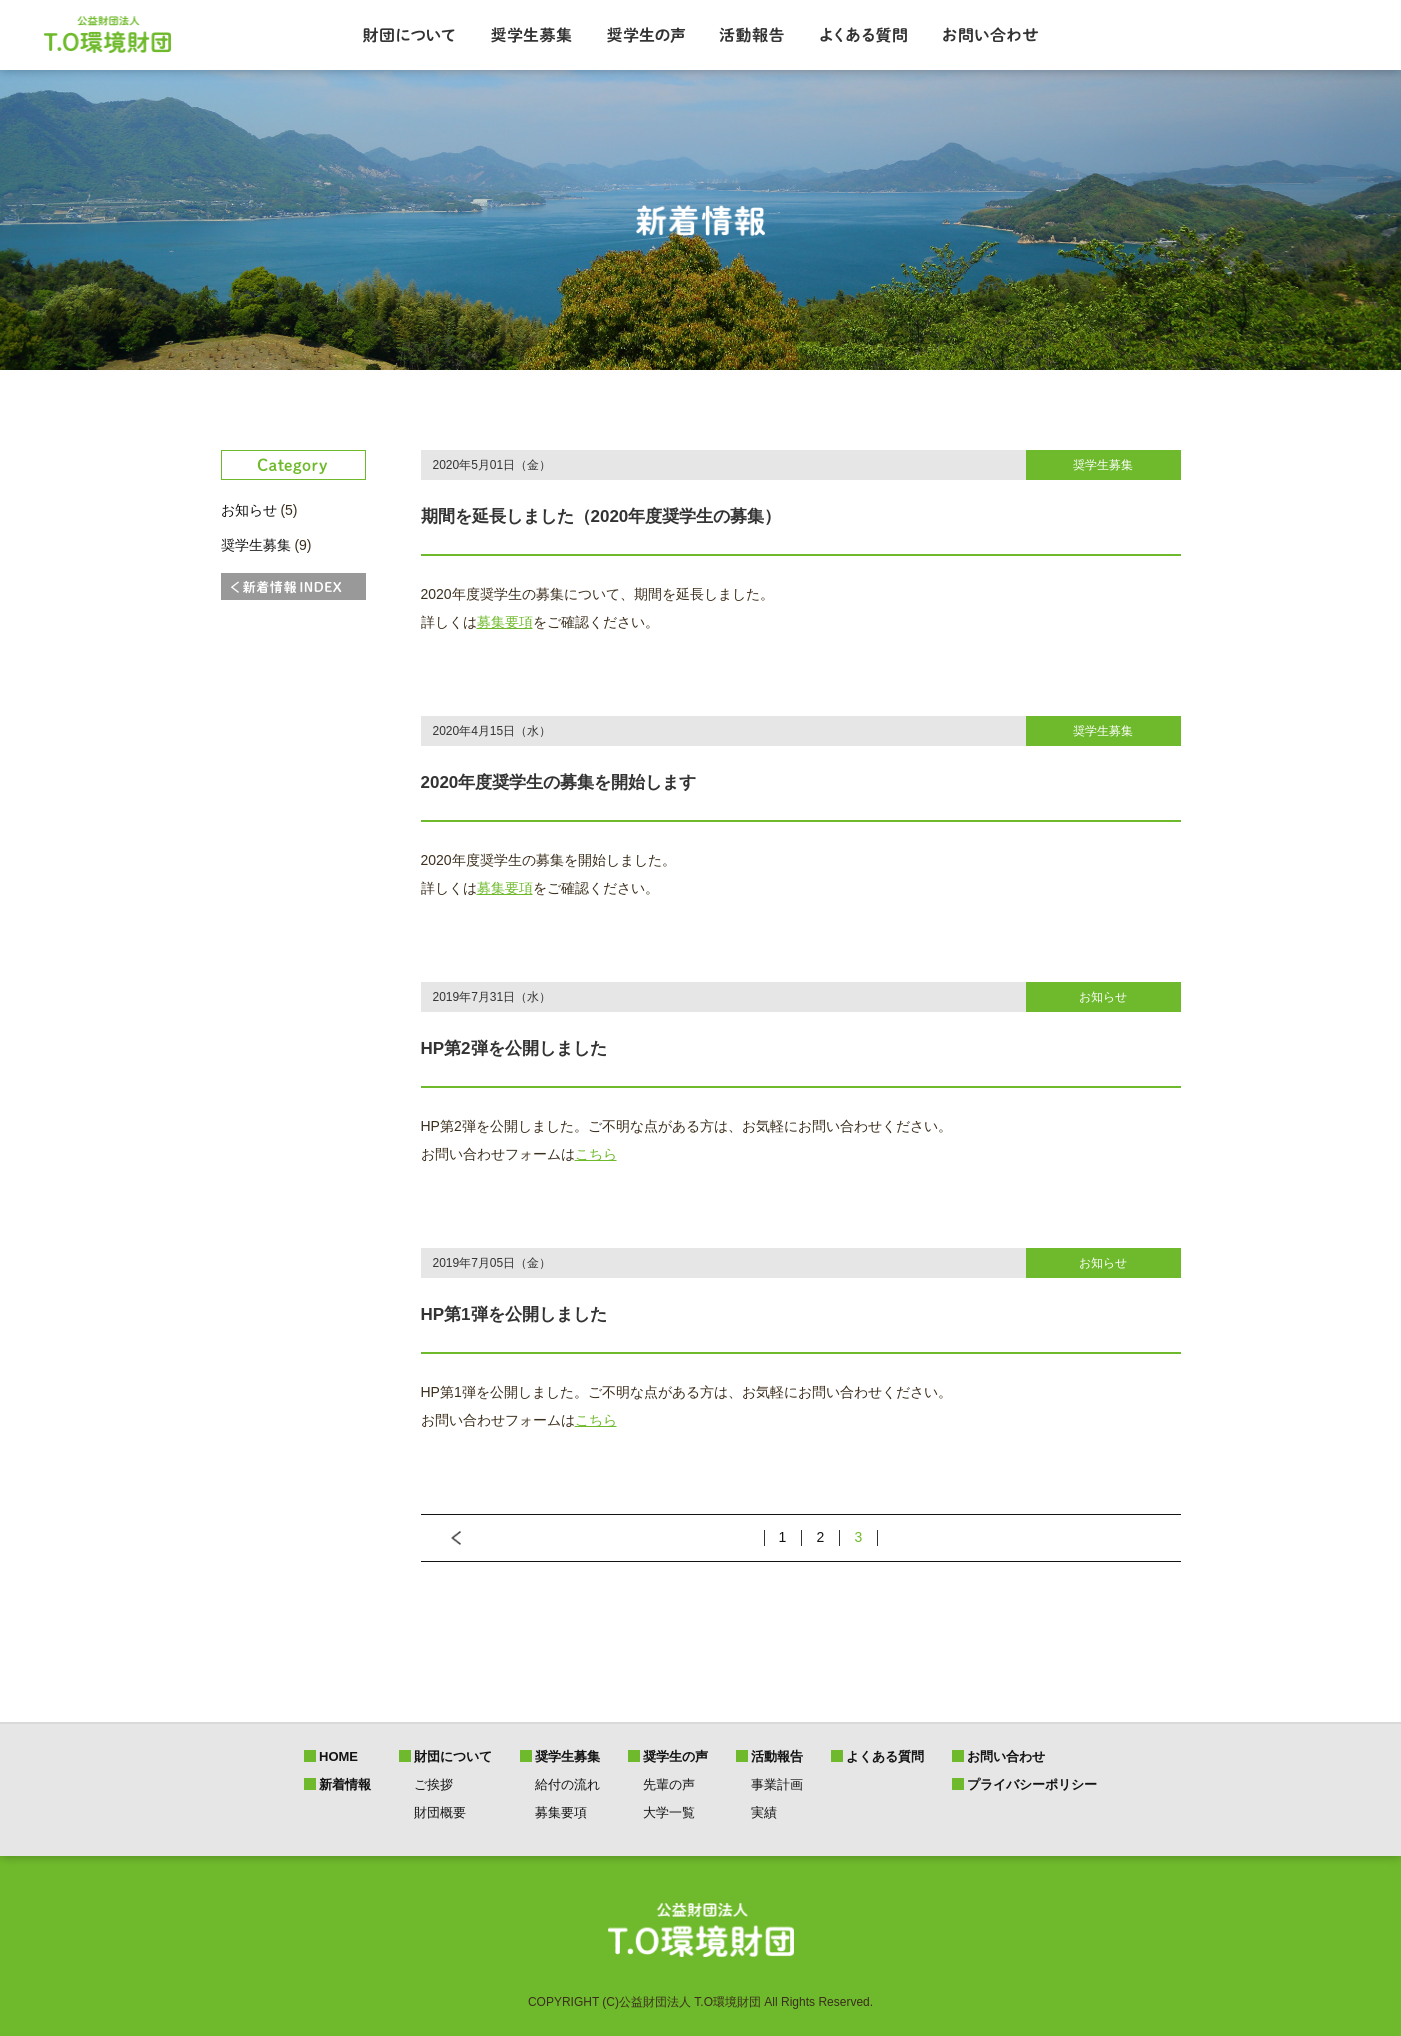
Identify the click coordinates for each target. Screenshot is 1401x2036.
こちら (596, 1154)
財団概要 (440, 1812)
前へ (441, 1538)
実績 (764, 1812)
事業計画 (777, 1784)
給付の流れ (567, 1784)
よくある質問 (885, 1756)
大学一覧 (669, 1812)
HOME (338, 1756)
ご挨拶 (433, 1784)
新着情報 (345, 1784)
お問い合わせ (1006, 1756)
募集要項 (505, 622)
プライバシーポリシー (1032, 1784)
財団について (453, 1756)
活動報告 (777, 1756)
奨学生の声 (675, 1756)
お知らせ (249, 510)
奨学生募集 (256, 545)
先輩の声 (669, 1784)
